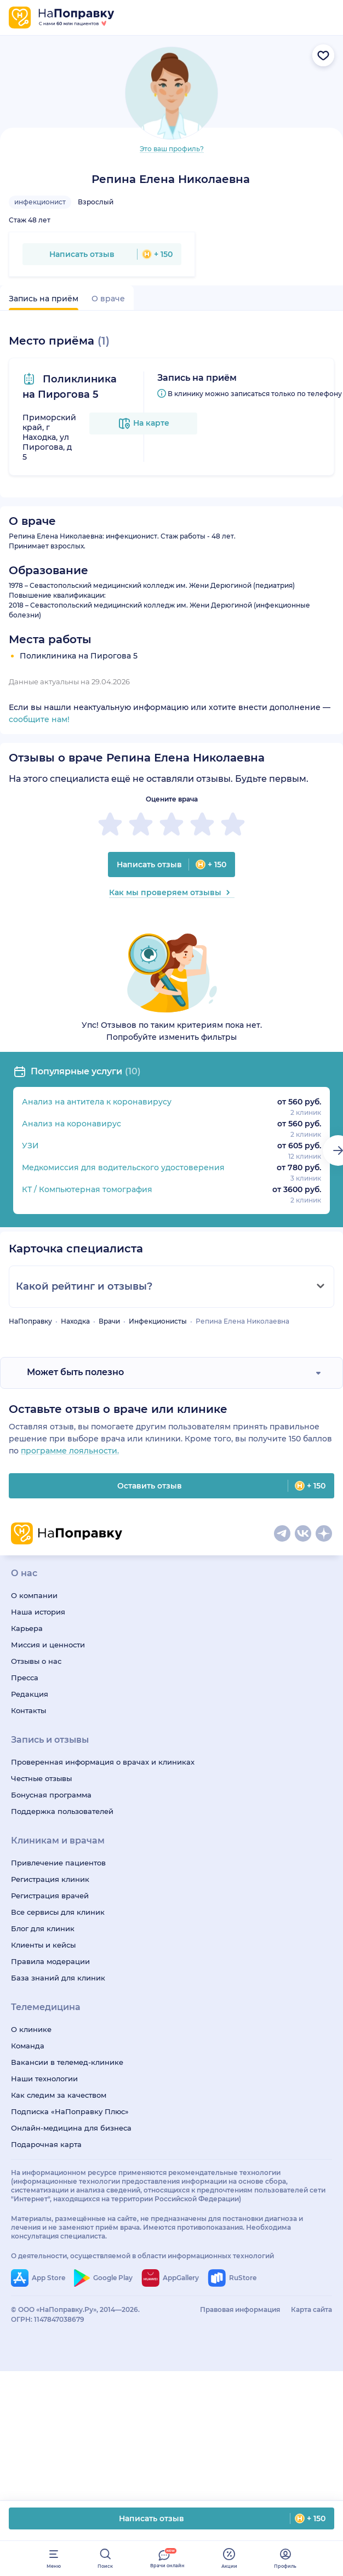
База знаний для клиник (58, 1977)
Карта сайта (311, 2309)
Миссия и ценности (48, 1644)
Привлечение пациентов (58, 1862)
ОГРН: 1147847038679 (47, 2319)
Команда (27, 2045)
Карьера (27, 1628)
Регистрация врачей (50, 1895)
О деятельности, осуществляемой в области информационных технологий (142, 2256)
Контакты (28, 1710)
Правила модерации (50, 1961)
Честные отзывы (41, 1778)
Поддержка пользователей (62, 1811)
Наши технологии (44, 2078)
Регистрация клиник (50, 1879)
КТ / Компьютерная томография (87, 1189)
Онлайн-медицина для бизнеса (71, 2127)
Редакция (29, 1694)
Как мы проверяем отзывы (172, 892)
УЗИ (30, 1145)
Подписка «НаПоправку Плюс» (70, 2111)
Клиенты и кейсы (43, 1944)
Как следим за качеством (58, 2095)
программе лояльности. (70, 1451)
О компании (34, 1595)
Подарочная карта (46, 2144)
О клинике (31, 2029)
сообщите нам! (39, 719)
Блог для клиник (43, 1928)
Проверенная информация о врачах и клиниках (103, 1762)
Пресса (24, 1677)
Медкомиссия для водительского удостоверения (123, 1167)
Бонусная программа (51, 1794)
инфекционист (40, 202)
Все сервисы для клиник (58, 1912)
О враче (108, 299)
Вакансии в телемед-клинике (67, 2062)
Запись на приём (43, 299)
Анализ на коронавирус (71, 1124)
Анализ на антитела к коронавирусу (97, 1102)
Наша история (38, 1611)
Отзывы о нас (36, 1661)
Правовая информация (240, 2309)
